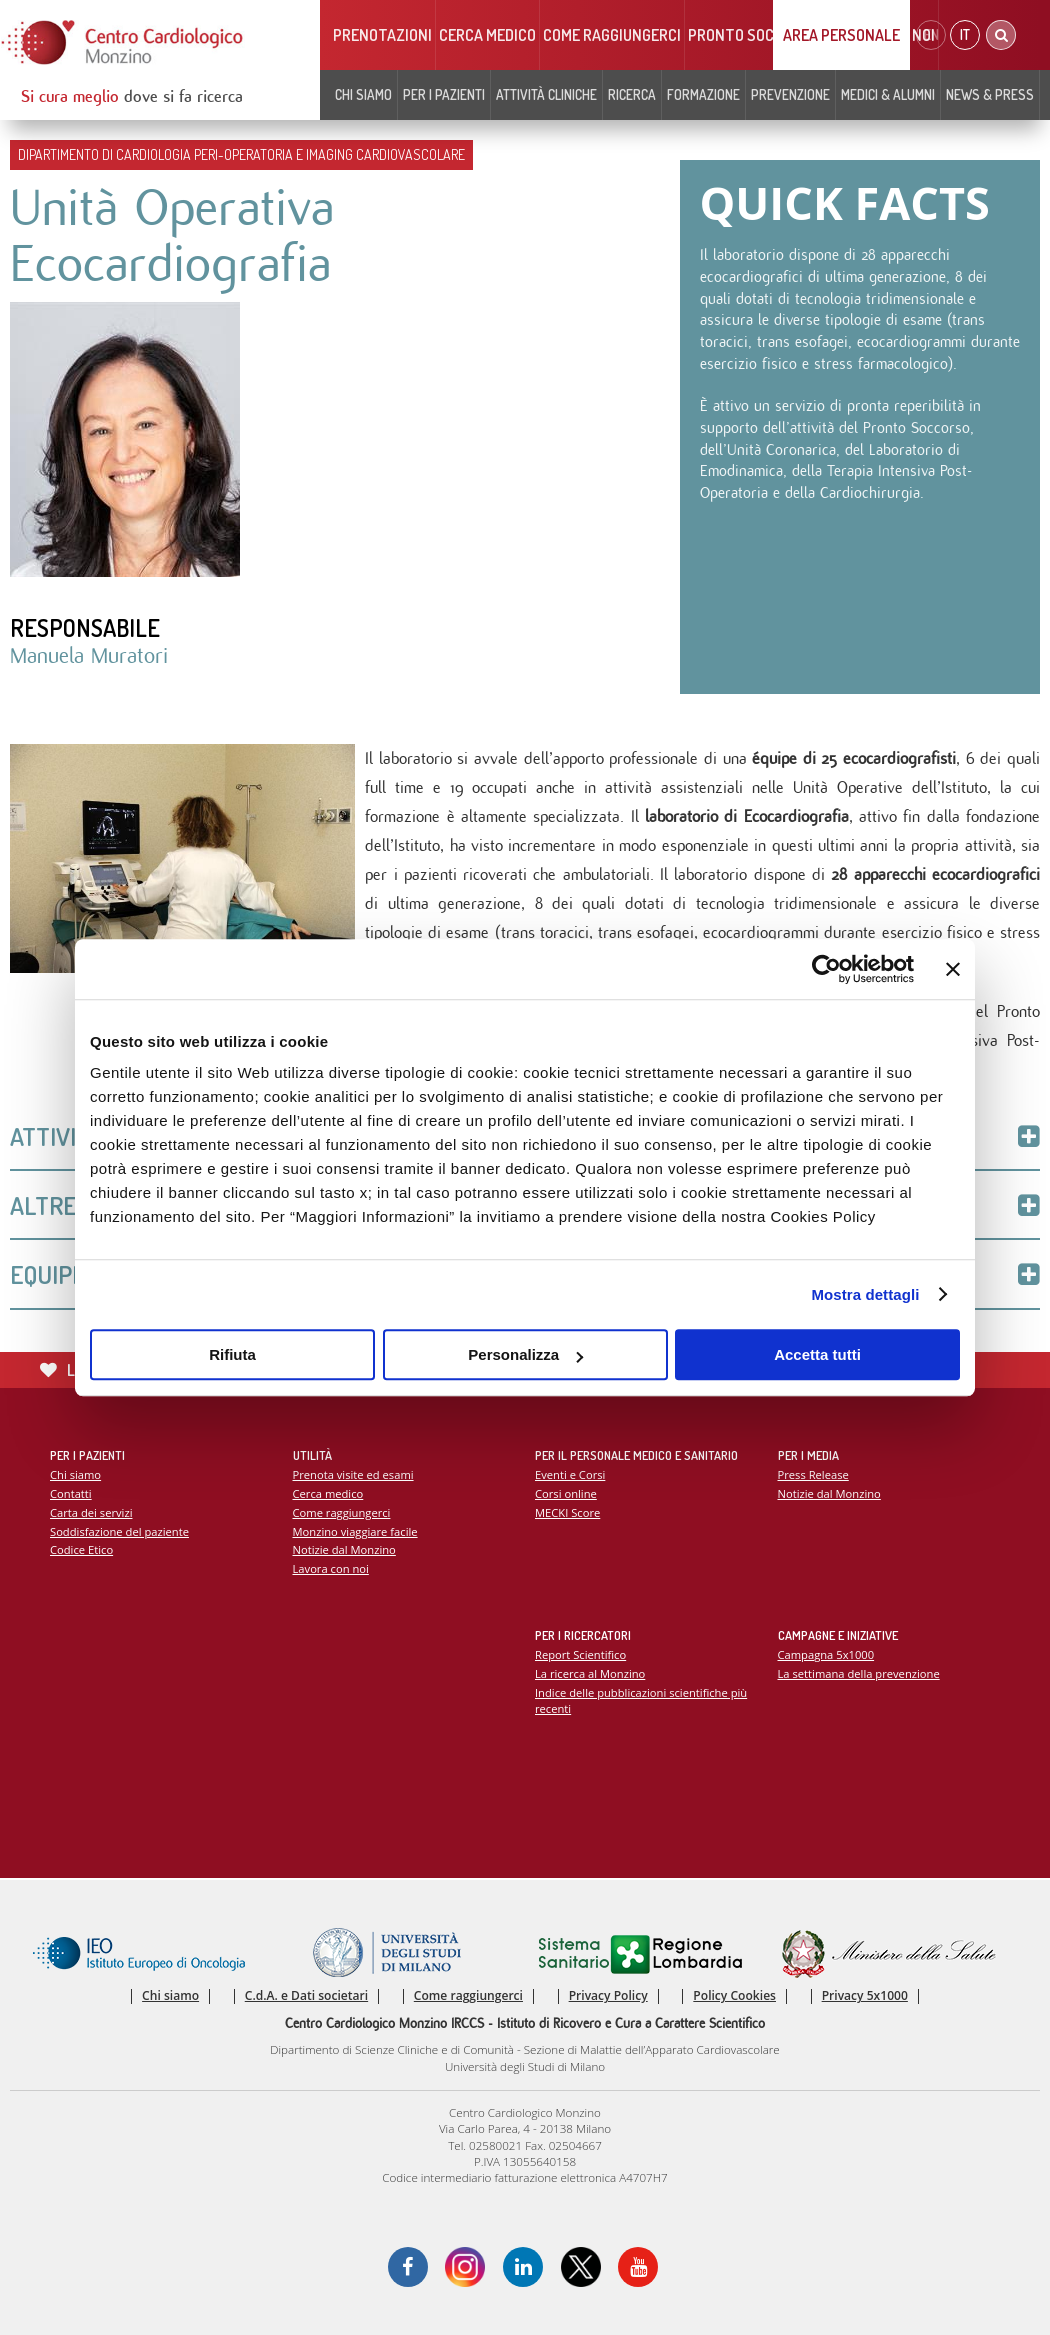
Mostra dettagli (865, 1294)
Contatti (71, 1493)
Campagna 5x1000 (826, 1654)
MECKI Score (567, 1512)
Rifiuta (232, 1354)
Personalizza (525, 1354)
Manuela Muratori (89, 656)
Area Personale (841, 35)
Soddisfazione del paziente (119, 1531)
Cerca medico (487, 35)
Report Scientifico (580, 1654)
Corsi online (566, 1493)
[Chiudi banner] (953, 969)
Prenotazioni (382, 35)
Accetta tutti (817, 1354)
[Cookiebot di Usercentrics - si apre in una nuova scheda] (826, 969)
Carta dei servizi (91, 1512)
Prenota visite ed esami (353, 1474)
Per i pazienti (444, 94)
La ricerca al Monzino (590, 1673)
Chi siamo (363, 94)
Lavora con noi (331, 1568)
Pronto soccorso (753, 35)
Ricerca (632, 94)
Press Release (813, 1474)
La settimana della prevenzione (859, 1673)
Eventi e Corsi (570, 1474)
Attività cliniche (546, 94)
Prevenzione (790, 94)
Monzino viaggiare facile (355, 1531)
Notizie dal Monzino (344, 1549)
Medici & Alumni (888, 94)
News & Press (990, 94)
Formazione (703, 94)
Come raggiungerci (612, 35)
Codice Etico (81, 1549)
